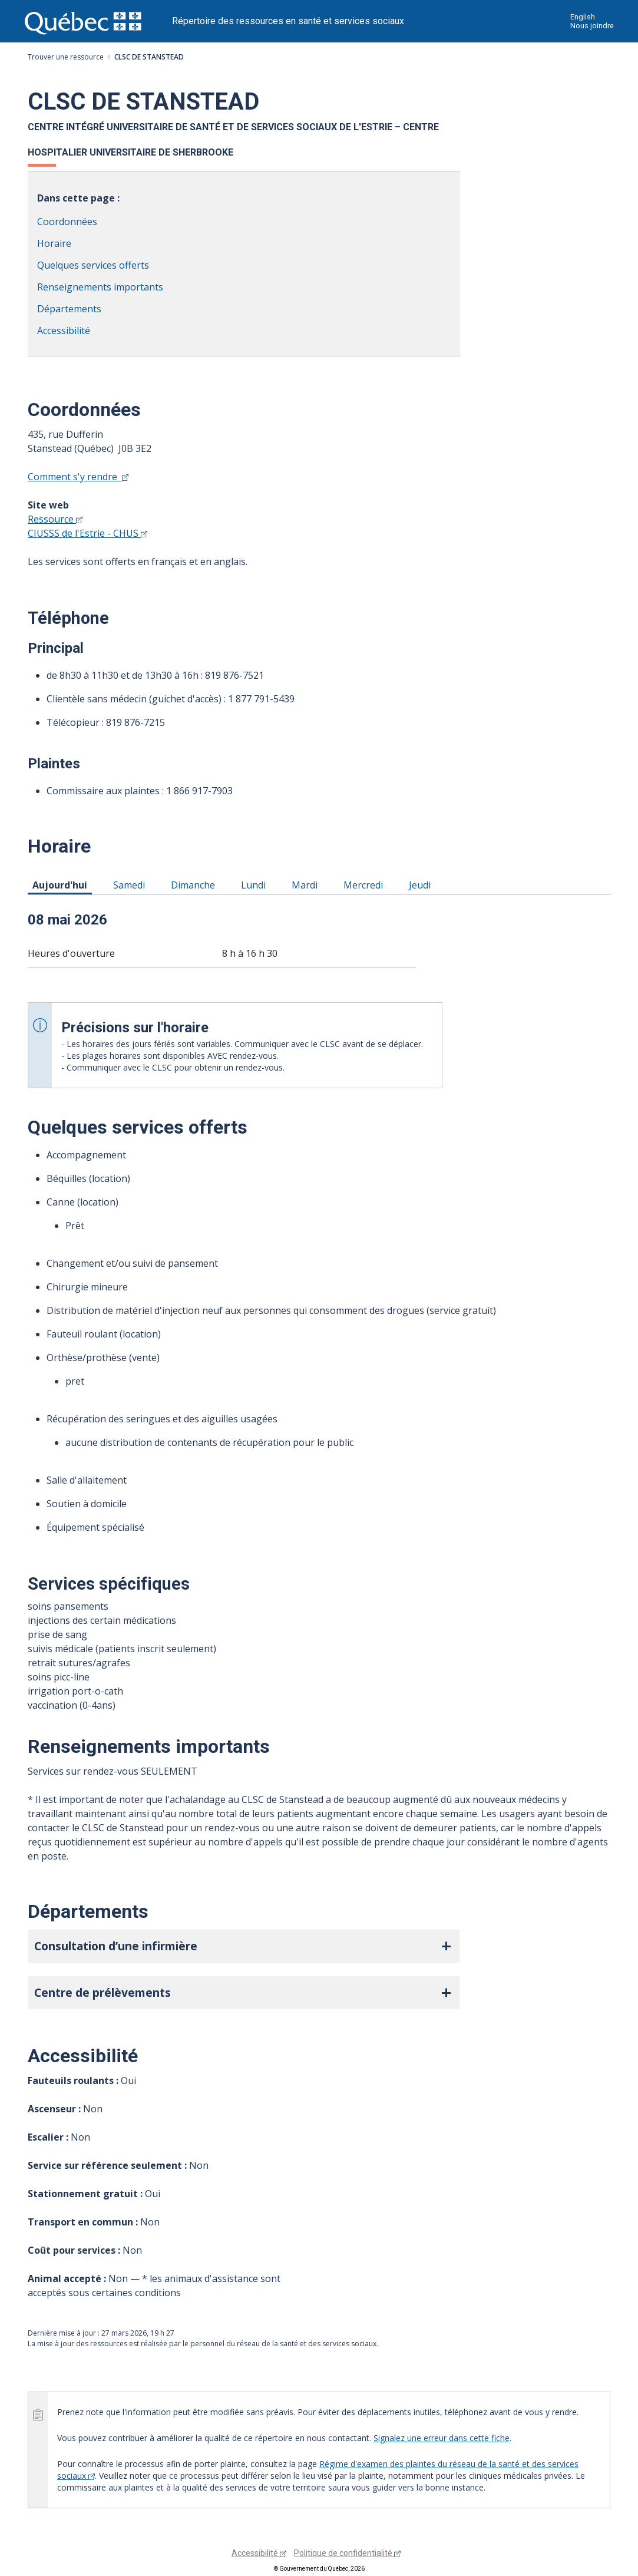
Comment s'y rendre (78, 476)
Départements (69, 308)
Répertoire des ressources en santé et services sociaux (288, 21)
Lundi (255, 884)
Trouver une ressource (66, 57)
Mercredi (365, 884)
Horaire (54, 243)
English (582, 16)
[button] (244, 1946)
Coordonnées (67, 221)
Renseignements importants (100, 286)
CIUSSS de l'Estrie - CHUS (87, 533)
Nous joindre (592, 25)
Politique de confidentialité (347, 2553)
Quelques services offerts (93, 265)
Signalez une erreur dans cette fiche (441, 2437)
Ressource (55, 519)
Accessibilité (63, 330)
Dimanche (195, 884)
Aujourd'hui (62, 884)
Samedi (131, 884)
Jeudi (421, 884)
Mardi (306, 884)
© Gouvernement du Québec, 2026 (319, 2568)
